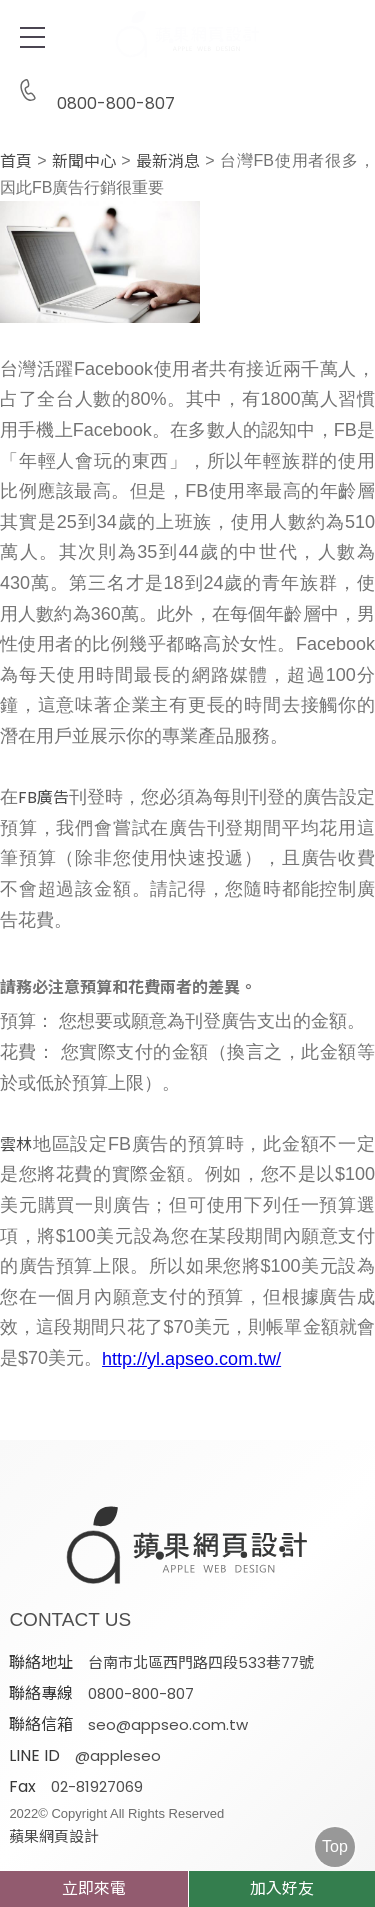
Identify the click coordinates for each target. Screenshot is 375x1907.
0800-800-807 (92, 91)
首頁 (16, 162)
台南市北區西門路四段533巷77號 (201, 1662)
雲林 (16, 1145)
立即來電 (94, 1888)
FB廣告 (43, 798)
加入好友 (282, 1888)
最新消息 (168, 162)
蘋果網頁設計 (54, 1836)
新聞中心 (84, 162)
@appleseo (118, 1755)
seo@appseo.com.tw (168, 1724)
